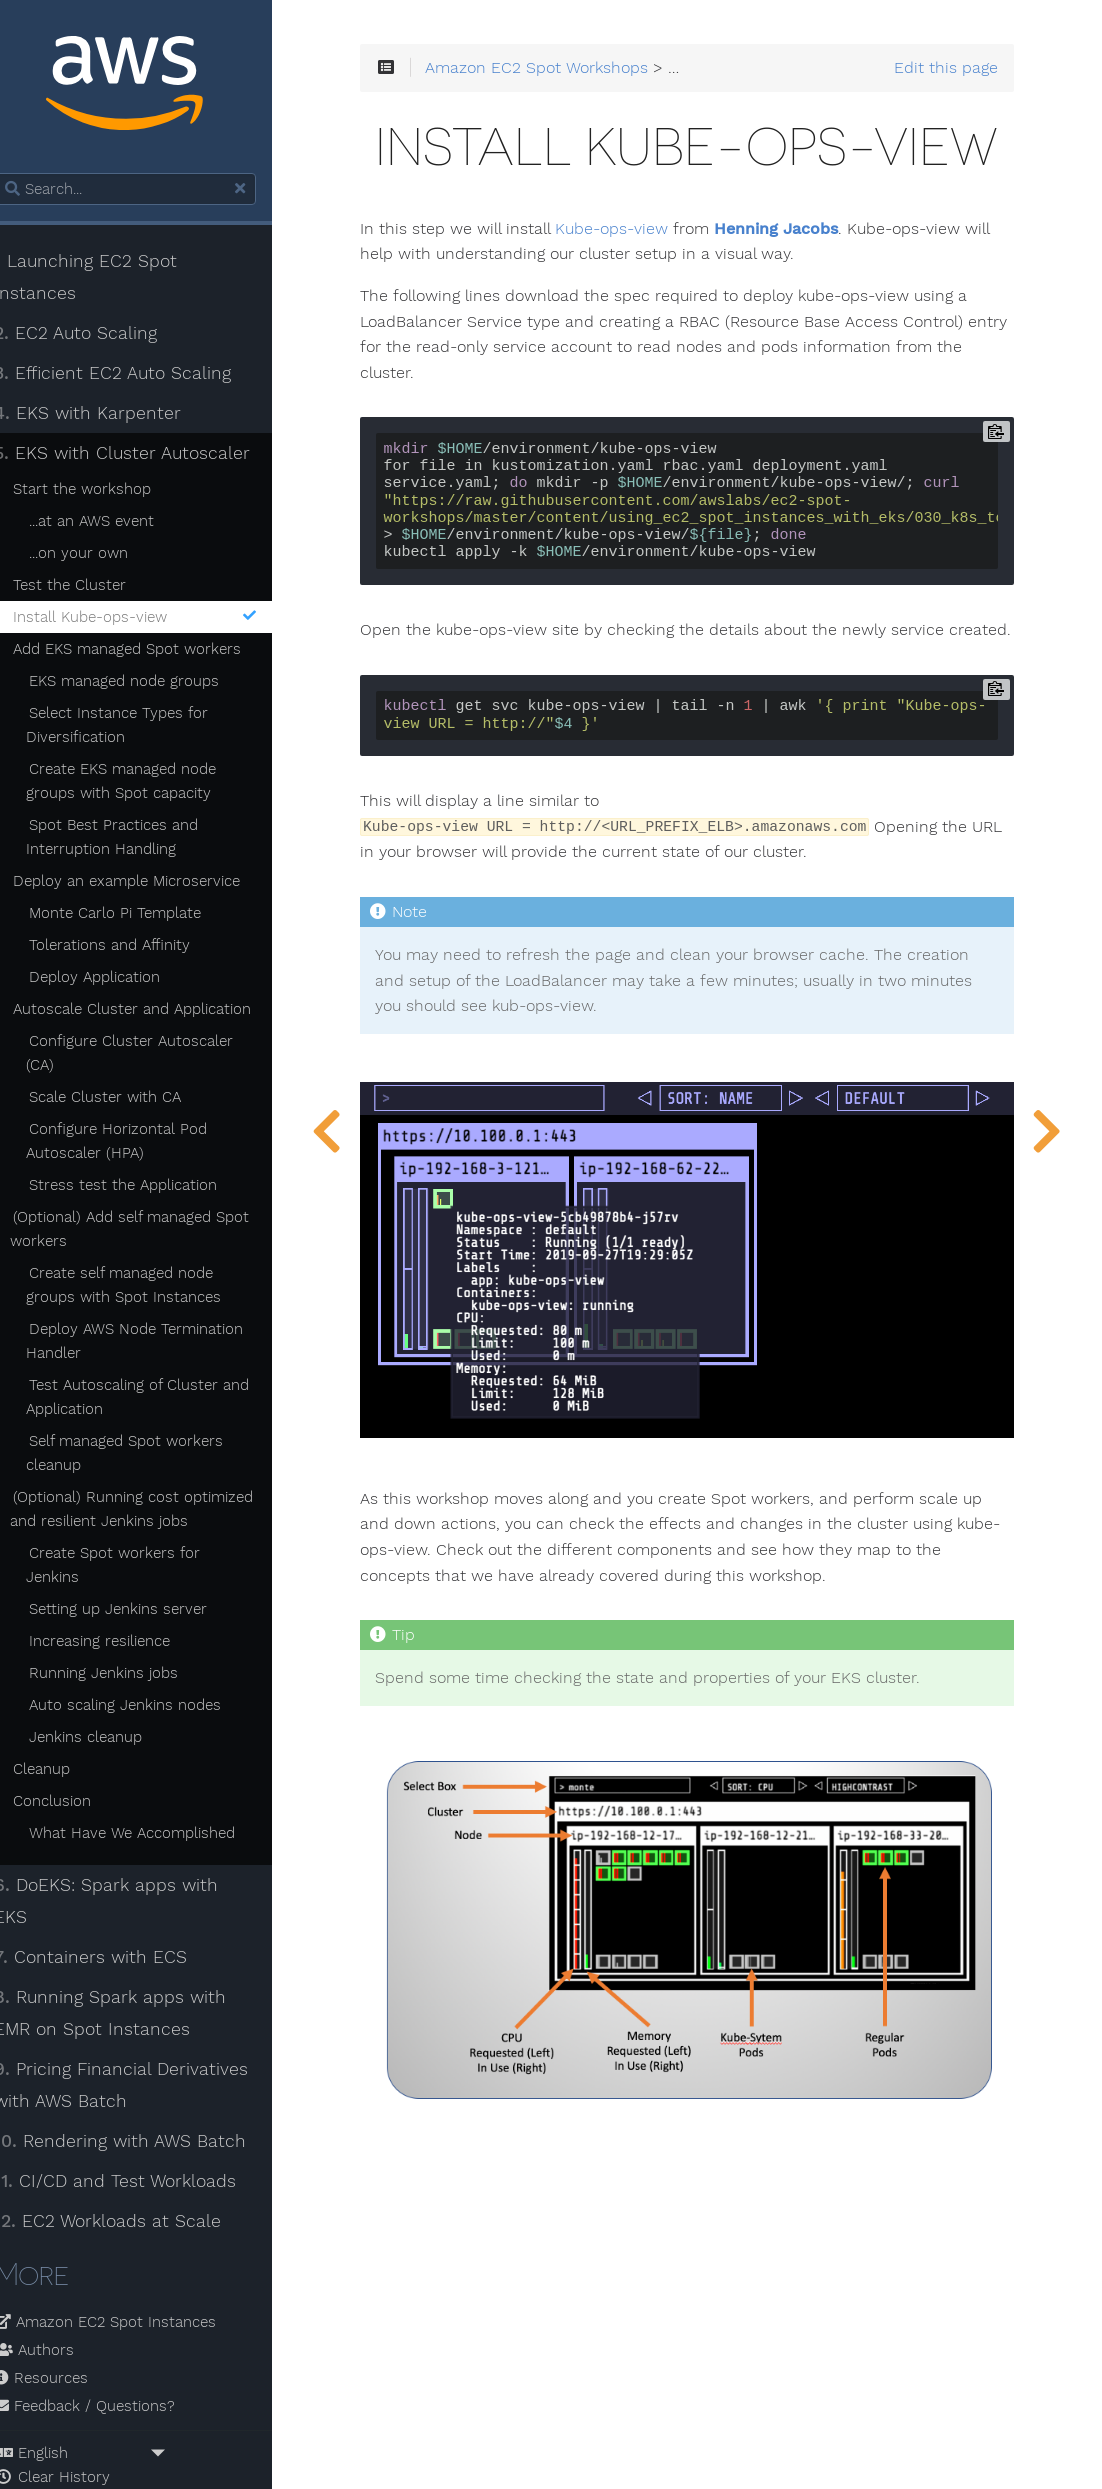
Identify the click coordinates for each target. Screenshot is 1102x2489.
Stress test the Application (145, 1187)
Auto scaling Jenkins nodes (147, 1683)
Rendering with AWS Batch (142, 2087)
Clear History (74, 2424)
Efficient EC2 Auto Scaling (134, 375)
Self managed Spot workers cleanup (146, 1455)
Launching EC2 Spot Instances (107, 279)
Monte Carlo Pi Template (137, 915)
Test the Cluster (91, 587)
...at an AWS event (113, 523)
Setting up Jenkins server (140, 1587)
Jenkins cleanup (107, 1715)
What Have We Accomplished (154, 1811)
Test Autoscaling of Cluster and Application (159, 1399)
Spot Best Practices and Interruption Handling (134, 839)
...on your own (100, 555)
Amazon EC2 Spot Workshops (572, 72)
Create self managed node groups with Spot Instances (145, 1287)
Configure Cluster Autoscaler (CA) (151, 1055)
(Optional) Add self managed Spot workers (151, 1231)
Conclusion (74, 1779)
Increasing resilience (121, 1619)
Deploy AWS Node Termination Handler (156, 1343)
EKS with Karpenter (109, 415)
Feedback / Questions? (106, 2353)
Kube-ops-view (647, 316)
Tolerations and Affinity (131, 947)
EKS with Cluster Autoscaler (144, 455)
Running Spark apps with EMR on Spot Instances (132, 1959)
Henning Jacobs (812, 316)
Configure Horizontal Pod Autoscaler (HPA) (138, 1143)
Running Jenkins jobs (125, 1651)
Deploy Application (116, 979)
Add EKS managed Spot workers (149, 651)
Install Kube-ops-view (159, 619)
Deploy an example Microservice (148, 883)
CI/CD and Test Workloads (137, 2127)
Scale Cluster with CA (127, 1099)
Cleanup (63, 1747)
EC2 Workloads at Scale (129, 2167)
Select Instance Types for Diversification (139, 727)
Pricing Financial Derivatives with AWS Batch (143, 2031)
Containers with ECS (112, 1903)
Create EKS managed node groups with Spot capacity (143, 783)
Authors (56, 2297)
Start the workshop (104, 491)
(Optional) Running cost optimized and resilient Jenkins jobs (153, 1511)
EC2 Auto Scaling (97, 335)
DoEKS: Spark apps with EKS (147, 1863)
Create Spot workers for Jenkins (165, 1555)
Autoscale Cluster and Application (154, 1011)
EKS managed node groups (146, 683)
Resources (63, 2325)
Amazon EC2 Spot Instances (127, 2269)
